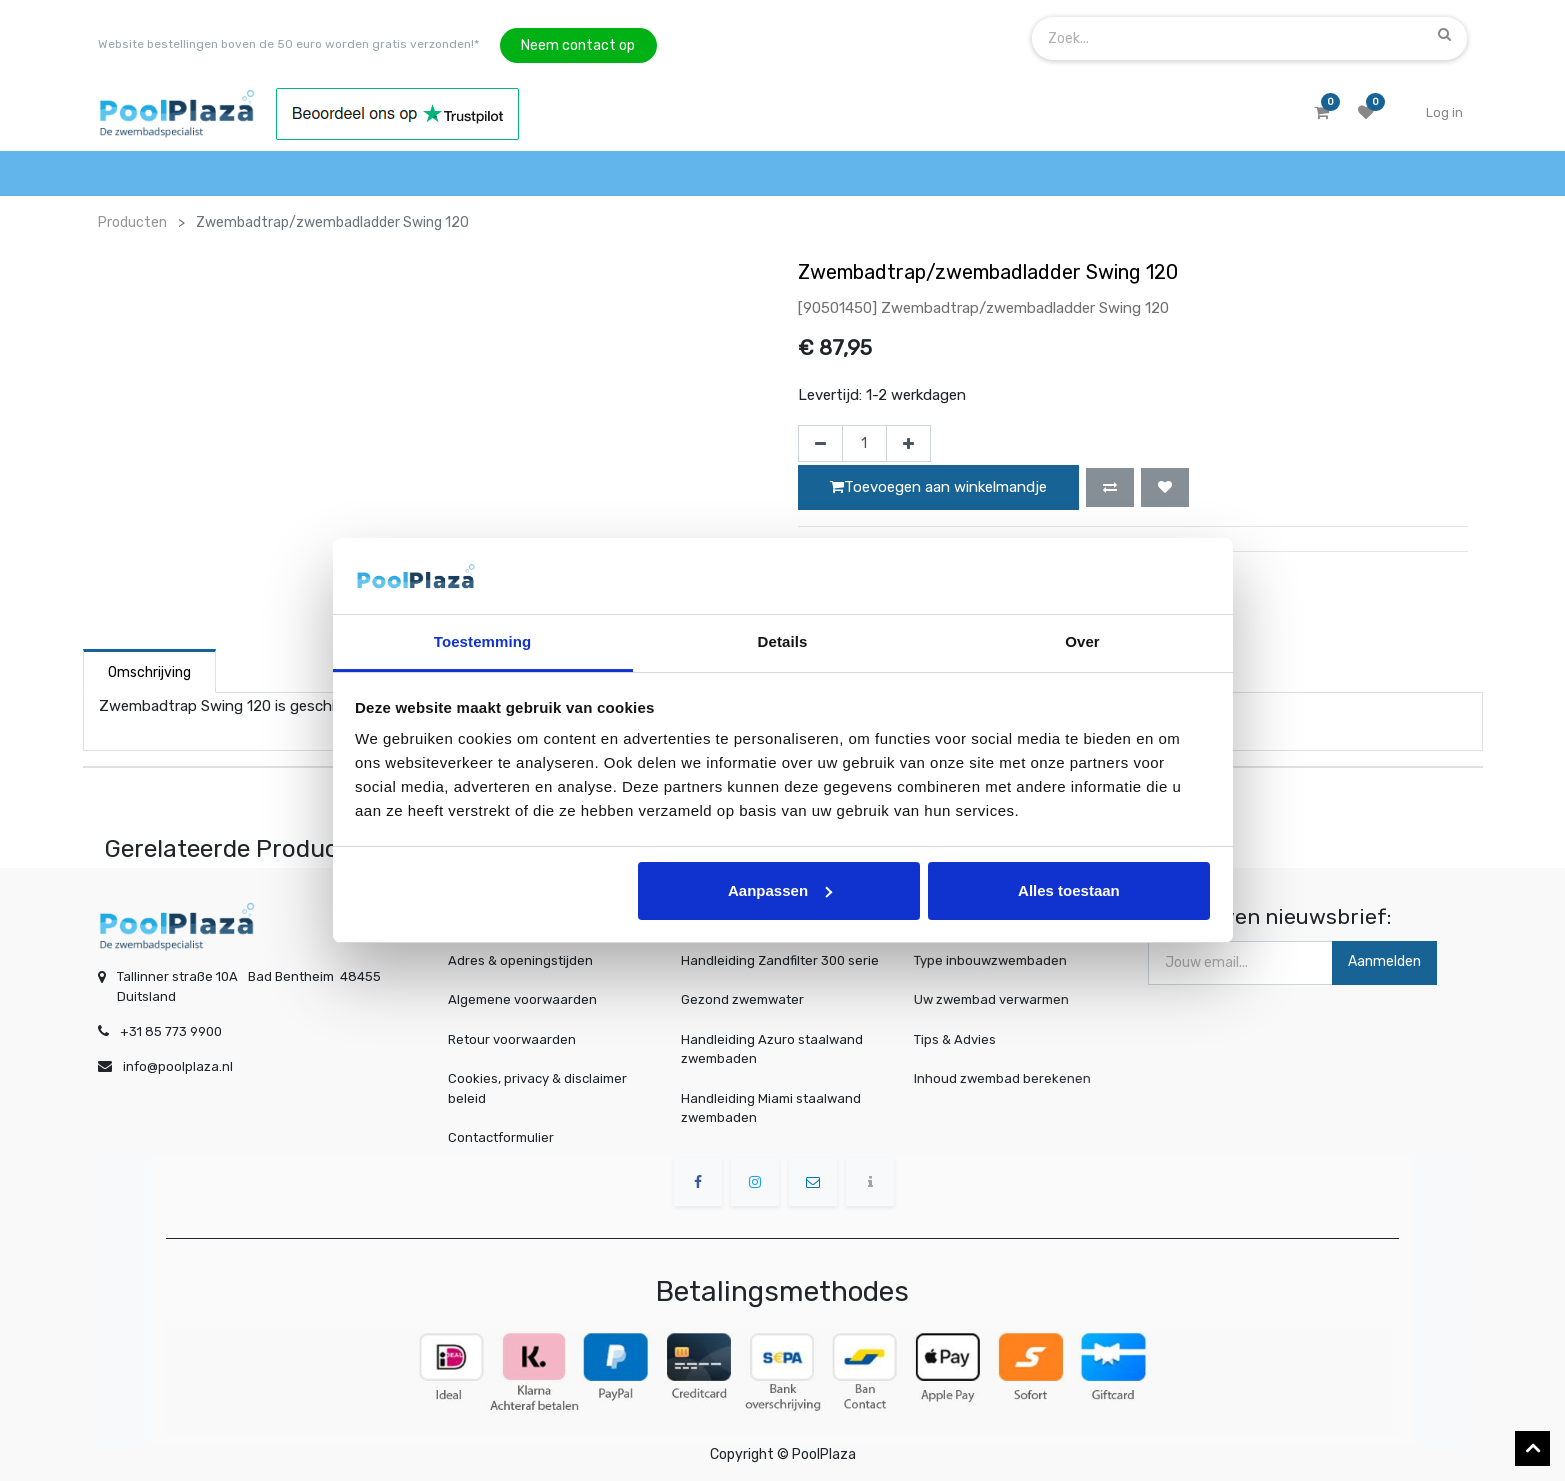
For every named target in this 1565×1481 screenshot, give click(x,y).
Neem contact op (578, 45)
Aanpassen (780, 890)
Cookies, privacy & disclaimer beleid (537, 1088)
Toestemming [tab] (483, 641)
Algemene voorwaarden (522, 999)
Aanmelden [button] (1384, 961)
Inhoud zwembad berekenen (1006, 1078)
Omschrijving (149, 672)
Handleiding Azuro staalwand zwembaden (772, 1049)
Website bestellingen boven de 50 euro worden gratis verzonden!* (288, 44)
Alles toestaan (1069, 890)
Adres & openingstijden (520, 960)
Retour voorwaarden (512, 1039)
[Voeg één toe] (908, 444)
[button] (1110, 487)
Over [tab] (1082, 641)
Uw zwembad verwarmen (997, 1000)
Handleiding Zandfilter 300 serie (780, 960)
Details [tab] (783, 641)
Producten (132, 222)
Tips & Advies (966, 1039)
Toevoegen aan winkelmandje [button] (938, 487)
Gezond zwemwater (742, 999)
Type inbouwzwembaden (996, 960)
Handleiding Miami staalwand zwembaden (771, 1108)
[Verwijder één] (820, 444)
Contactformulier (501, 1137)
